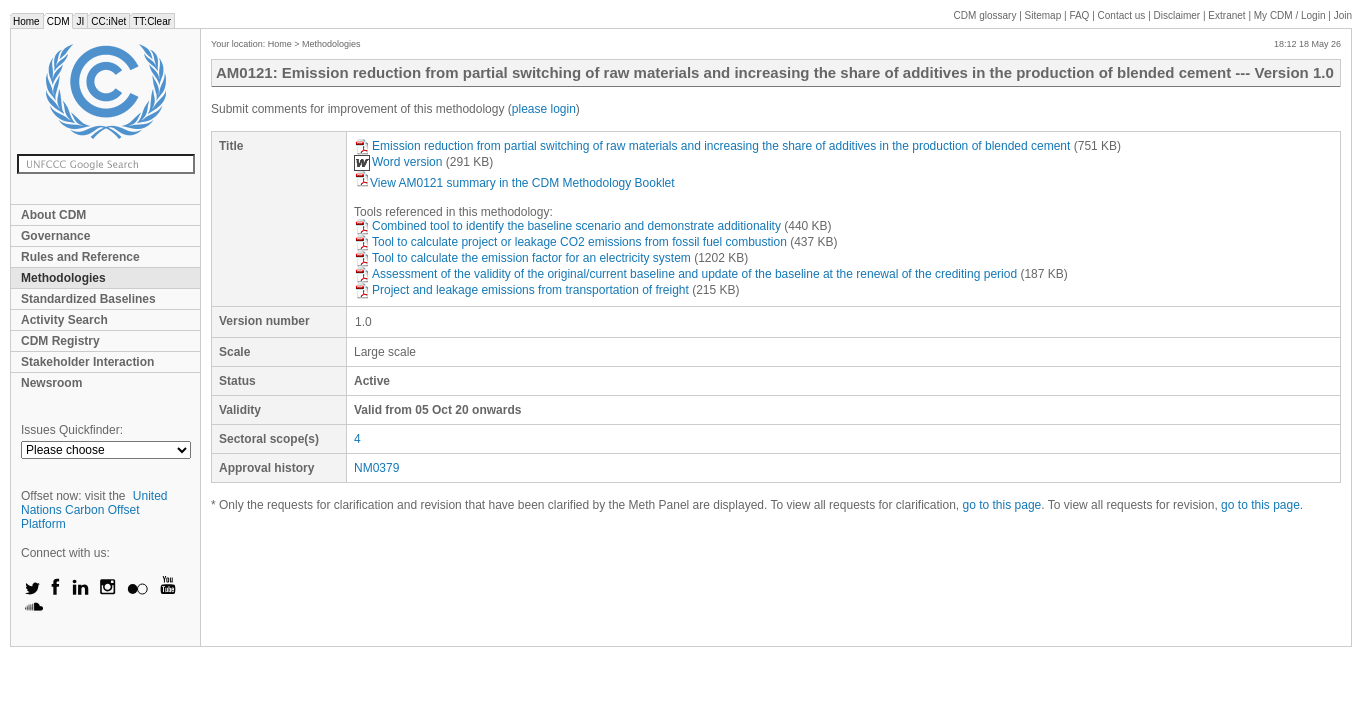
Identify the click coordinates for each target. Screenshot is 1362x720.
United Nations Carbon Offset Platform (94, 510)
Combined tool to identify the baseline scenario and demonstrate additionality (567, 226)
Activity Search (64, 320)
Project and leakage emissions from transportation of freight (521, 290)
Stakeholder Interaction (87, 362)
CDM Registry (60, 341)
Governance (55, 236)
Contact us (1122, 15)
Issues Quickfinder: (72, 430)
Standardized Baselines (88, 299)
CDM (58, 21)
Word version (398, 162)
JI (80, 21)
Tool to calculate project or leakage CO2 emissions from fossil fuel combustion (570, 242)
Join (1343, 15)
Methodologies (63, 278)
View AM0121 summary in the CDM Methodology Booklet (514, 183)
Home (26, 21)
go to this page (1002, 505)
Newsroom (51, 383)
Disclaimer (1177, 15)
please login (544, 109)
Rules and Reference (80, 257)
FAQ (1079, 15)
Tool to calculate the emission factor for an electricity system (522, 258)
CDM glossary (985, 15)
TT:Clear (152, 21)
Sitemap (1043, 15)
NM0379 (376, 468)
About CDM (53, 215)
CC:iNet (108, 21)
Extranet (1226, 15)
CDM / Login (1291, 15)
